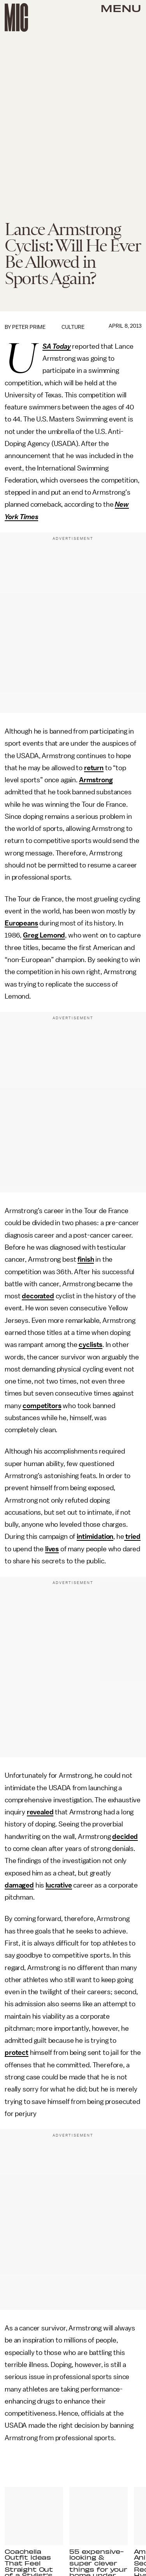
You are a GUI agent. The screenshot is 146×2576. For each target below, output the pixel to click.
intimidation (95, 1536)
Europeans (21, 923)
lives (52, 1548)
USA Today (56, 347)
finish (85, 1259)
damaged (19, 1885)
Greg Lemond (44, 935)
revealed (40, 1812)
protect (16, 2052)
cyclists (90, 1344)
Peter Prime (29, 327)
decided (125, 1836)
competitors (42, 1405)
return (94, 767)
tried (132, 1536)
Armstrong (96, 779)
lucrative (59, 1885)
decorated (38, 1295)
